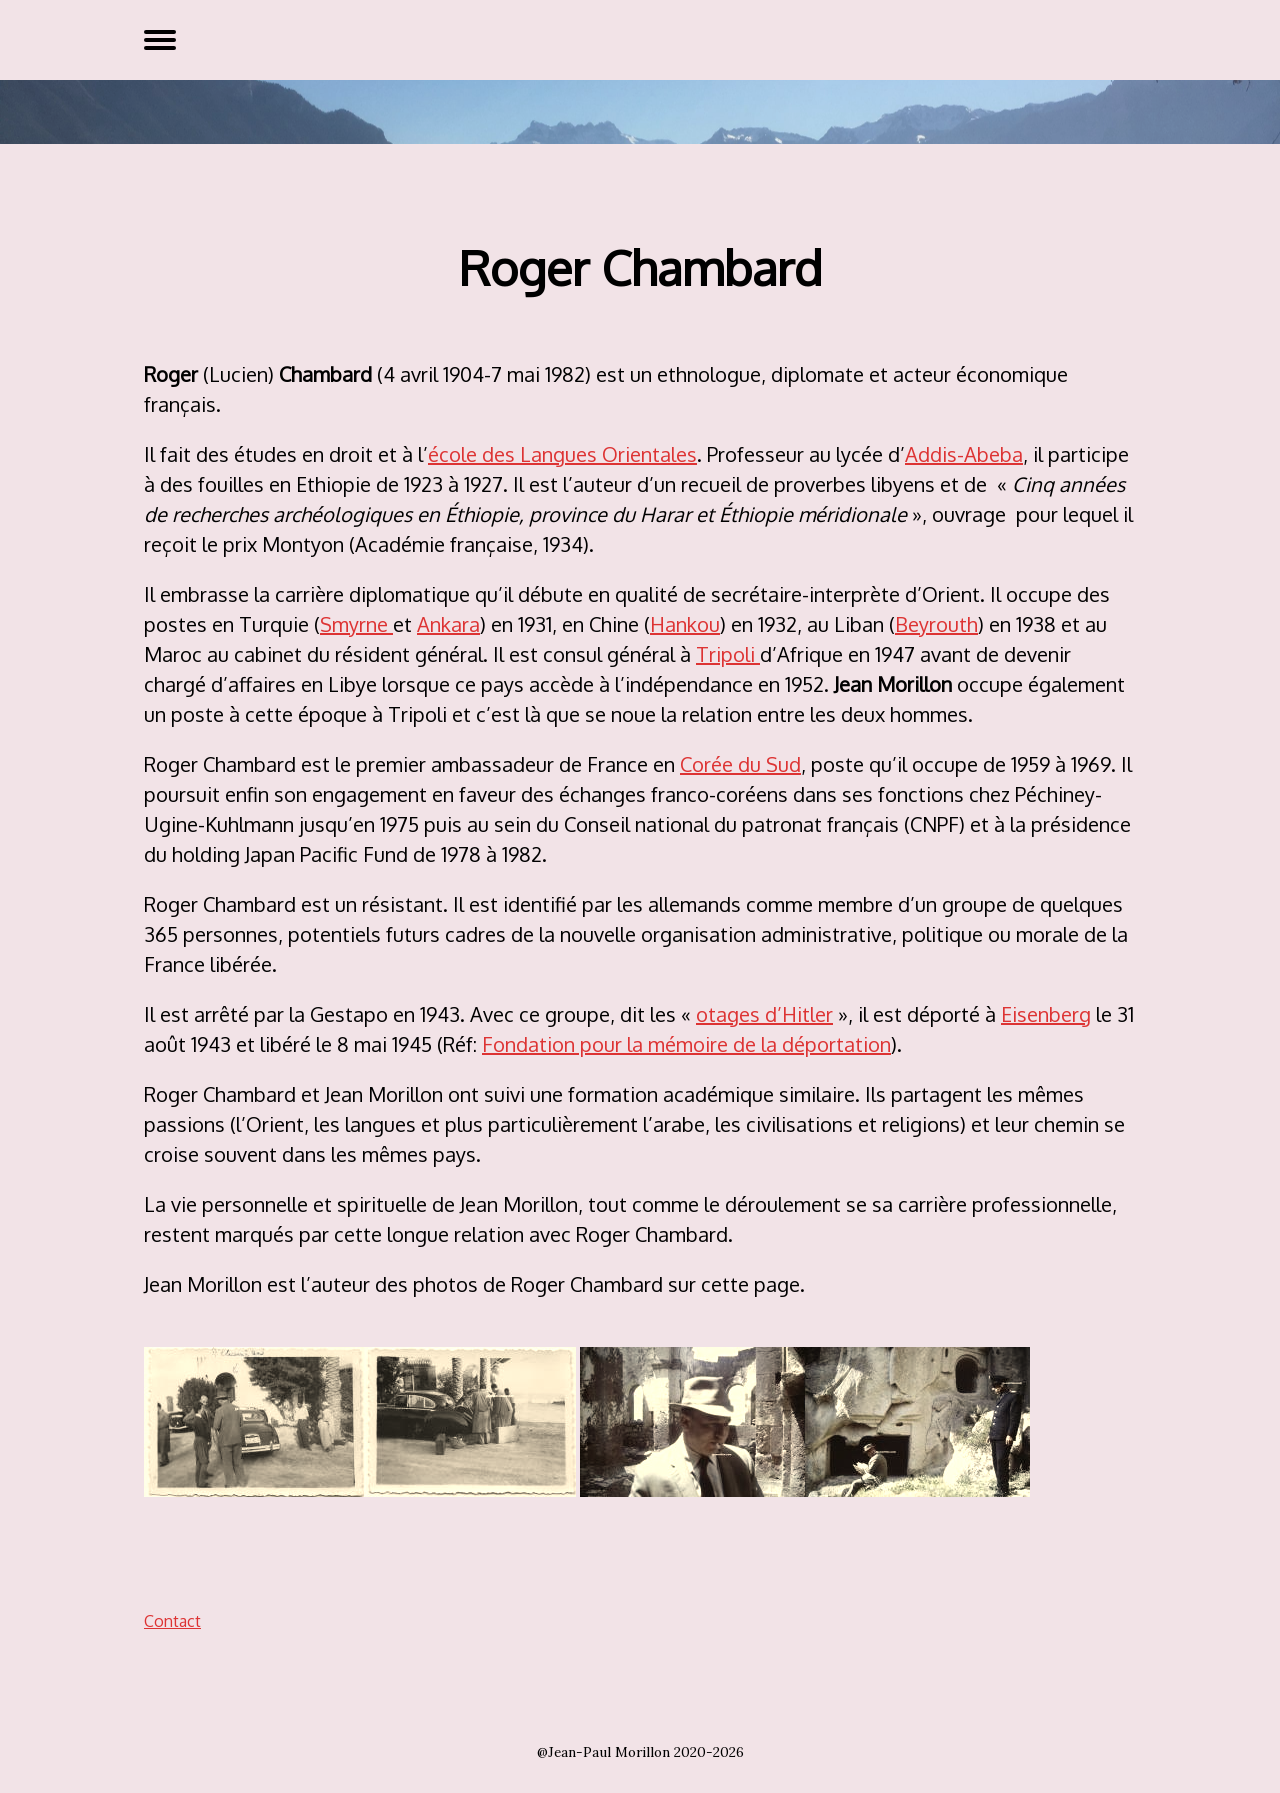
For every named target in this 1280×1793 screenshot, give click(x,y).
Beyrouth (936, 624)
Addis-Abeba (964, 454)
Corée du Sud (740, 764)
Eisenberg (1046, 1014)
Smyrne (356, 624)
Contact (172, 1621)
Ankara (448, 624)
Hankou (685, 624)
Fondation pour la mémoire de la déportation (686, 1044)
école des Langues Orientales (562, 454)
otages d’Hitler (764, 1014)
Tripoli (728, 654)
